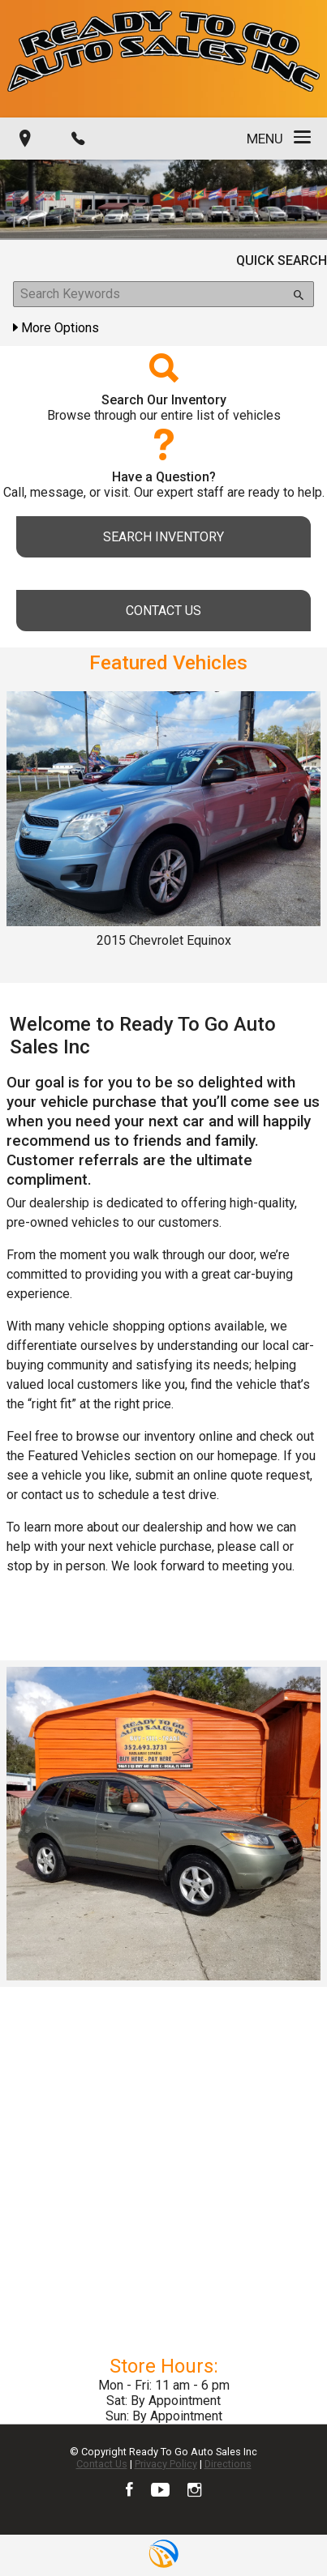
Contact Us (101, 2464)
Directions (228, 2464)
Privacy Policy (166, 2464)
